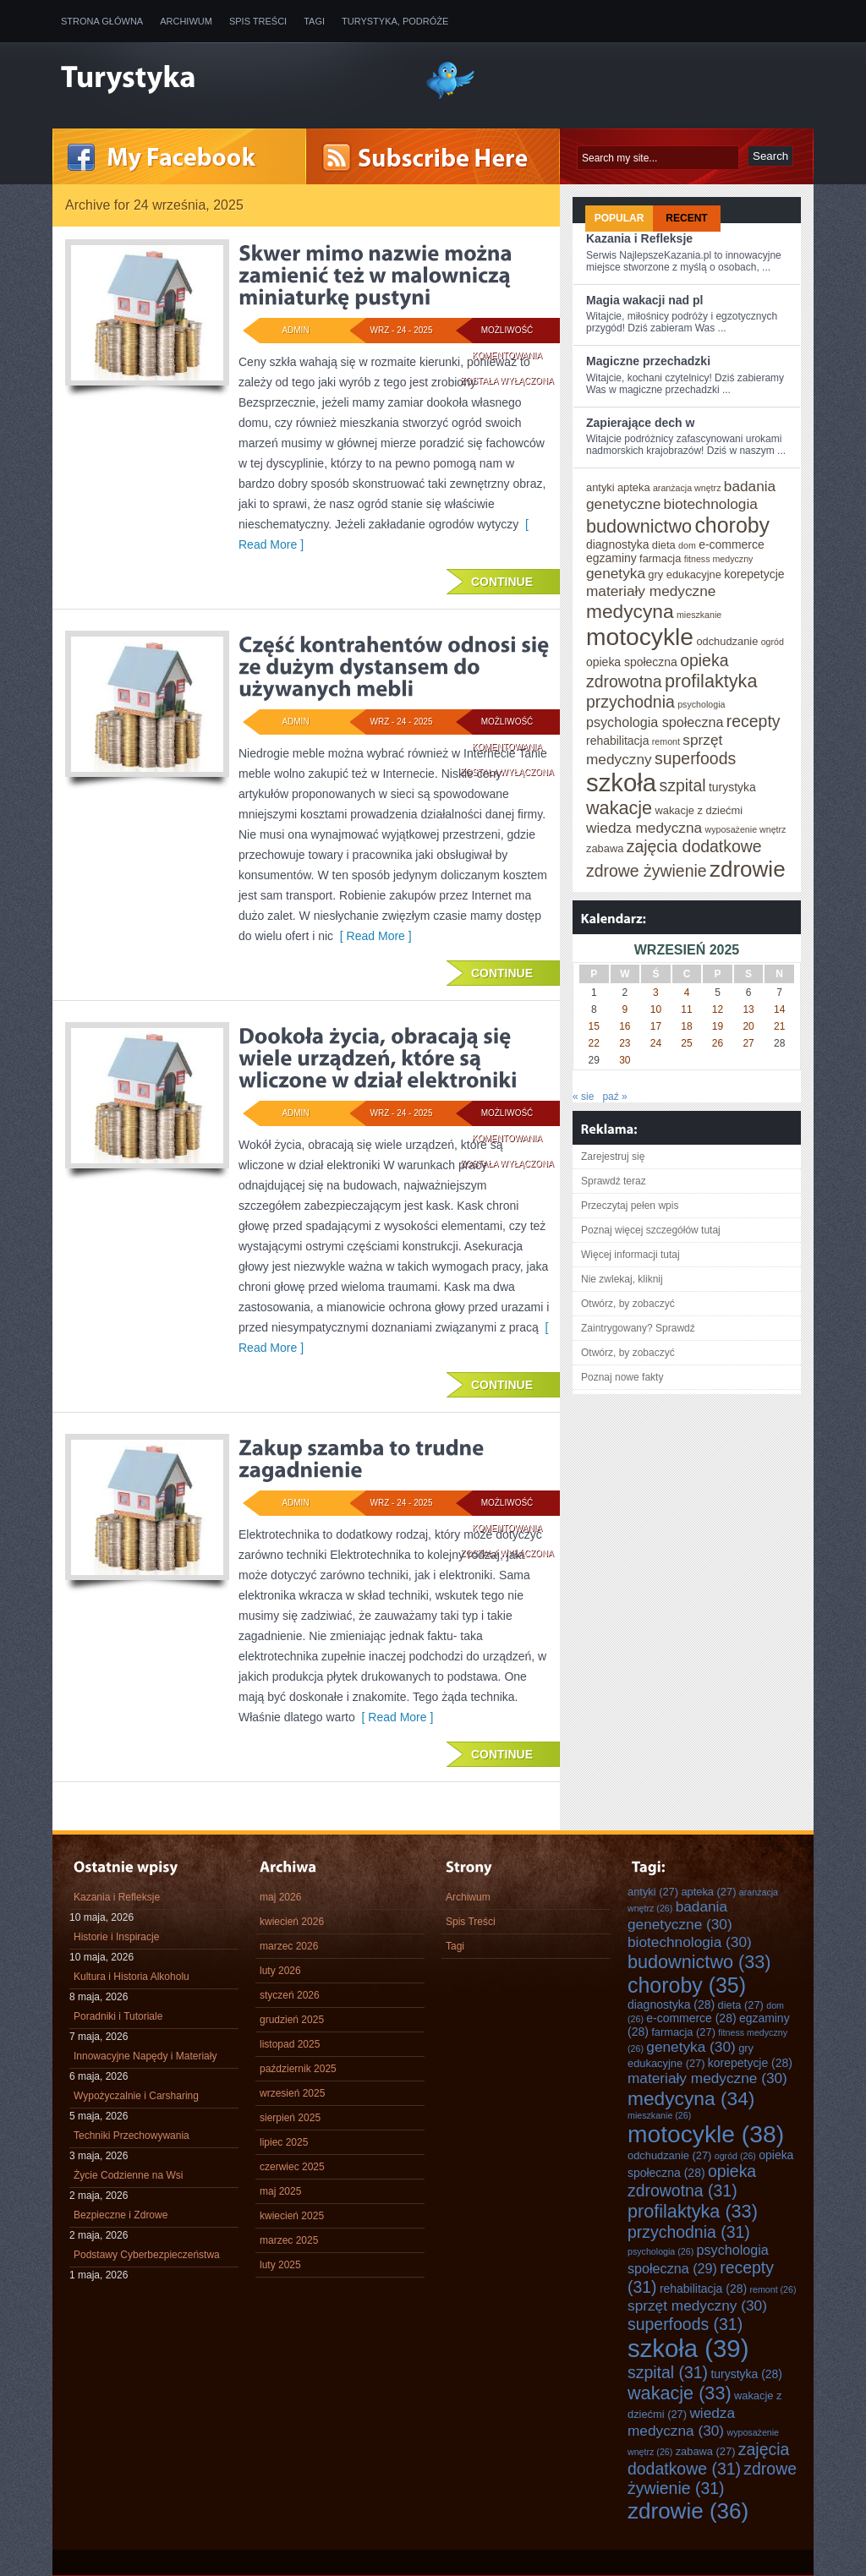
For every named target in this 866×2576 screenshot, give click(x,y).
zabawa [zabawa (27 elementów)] (604, 848)
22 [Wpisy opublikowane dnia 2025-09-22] (594, 1043)
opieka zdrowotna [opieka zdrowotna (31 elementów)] (692, 2181)
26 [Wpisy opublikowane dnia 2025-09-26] (717, 1043)
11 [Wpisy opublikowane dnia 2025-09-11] (686, 1009)
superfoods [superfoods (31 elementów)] (695, 758)
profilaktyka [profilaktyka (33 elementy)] (711, 681)
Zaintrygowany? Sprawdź (638, 1328)
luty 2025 (280, 2265)
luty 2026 (280, 1971)
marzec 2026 (289, 1946)
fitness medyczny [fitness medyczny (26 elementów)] (719, 559)
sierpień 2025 (290, 2118)
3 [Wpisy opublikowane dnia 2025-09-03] (656, 992)
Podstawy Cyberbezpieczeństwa (147, 2255)
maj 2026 (280, 1897)
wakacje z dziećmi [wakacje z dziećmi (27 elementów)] (699, 810)
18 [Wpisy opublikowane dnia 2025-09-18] (686, 1026)
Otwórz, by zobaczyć (628, 1304)
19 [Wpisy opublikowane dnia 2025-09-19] (717, 1026)
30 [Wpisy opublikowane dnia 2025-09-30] (624, 1060)
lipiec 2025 (284, 2142)
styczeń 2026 (290, 1995)
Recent (686, 218)
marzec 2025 (289, 2240)
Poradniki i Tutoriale (118, 2016)
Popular (619, 218)
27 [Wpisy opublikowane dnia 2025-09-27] (748, 1043)
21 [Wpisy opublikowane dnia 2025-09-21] (779, 1026)
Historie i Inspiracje (116, 1937)
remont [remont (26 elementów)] (666, 741)
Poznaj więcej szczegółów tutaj (651, 1230)
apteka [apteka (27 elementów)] (633, 487)
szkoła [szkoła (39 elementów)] (621, 782)
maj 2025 (280, 2191)
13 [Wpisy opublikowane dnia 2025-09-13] (748, 1009)
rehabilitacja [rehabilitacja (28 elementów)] (617, 740)
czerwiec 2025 (292, 2167)
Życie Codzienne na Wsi (128, 2175)
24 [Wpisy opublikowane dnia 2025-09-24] (655, 1043)
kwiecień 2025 (292, 2216)
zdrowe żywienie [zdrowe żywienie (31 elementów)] (646, 870)
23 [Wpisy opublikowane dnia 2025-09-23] (624, 1043)
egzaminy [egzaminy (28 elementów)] (611, 558)
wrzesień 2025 (292, 2093)
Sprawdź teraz (613, 1181)
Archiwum (186, 21)
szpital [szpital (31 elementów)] (682, 785)
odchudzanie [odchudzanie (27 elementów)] (727, 641)
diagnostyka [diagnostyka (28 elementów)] (617, 544)
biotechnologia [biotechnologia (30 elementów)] (711, 503)
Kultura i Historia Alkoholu (131, 1977)
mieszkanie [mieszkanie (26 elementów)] (699, 615)
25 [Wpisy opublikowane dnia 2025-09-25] (686, 1043)
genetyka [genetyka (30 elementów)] (615, 573)
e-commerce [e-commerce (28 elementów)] (732, 544)
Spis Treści (258, 21)
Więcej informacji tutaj (630, 1255)
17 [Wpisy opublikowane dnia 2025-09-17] (655, 1026)
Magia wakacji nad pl (645, 300)
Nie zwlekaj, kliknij (622, 1279)
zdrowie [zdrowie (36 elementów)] (748, 869)
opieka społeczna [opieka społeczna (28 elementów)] (631, 662)
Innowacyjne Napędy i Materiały (145, 2056)
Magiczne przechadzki (648, 361)
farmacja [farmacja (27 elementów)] (660, 558)
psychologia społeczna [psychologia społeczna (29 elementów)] (654, 722)
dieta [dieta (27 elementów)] (664, 545)
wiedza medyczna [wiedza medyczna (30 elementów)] (644, 827)
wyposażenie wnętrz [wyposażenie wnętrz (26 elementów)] (745, 829)
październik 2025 (298, 2069)
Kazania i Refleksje (639, 238)
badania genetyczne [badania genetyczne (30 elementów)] (680, 1915)
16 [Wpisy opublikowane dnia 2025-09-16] (624, 1026)
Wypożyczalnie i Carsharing (136, 2096)
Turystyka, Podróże (395, 21)
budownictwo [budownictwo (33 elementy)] (639, 526)
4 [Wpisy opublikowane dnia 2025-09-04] (687, 992)
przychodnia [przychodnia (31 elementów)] (630, 701)
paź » (614, 1096)
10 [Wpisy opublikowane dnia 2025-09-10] (655, 1009)
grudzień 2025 (292, 2020)
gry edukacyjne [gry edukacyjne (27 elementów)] (684, 574)
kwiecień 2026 (292, 1922)
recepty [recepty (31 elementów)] (753, 721)
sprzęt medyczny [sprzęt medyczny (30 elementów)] (697, 2305)
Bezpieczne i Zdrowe (120, 2215)
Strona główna (102, 21)
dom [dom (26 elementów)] (687, 545)
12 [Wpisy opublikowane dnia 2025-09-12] (717, 1009)
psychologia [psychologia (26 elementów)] (701, 704)
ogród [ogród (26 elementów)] (772, 642)
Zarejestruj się (612, 1156)
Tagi (314, 21)
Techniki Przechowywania (131, 2135)
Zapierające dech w (640, 422)
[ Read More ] (372, 936)
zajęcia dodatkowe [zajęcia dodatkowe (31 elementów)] (694, 846)
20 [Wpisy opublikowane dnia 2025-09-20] (748, 1026)
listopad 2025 (290, 2044)
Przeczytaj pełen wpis (629, 1205)
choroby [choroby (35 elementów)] (732, 525)
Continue (502, 581)
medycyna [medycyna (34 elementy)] (630, 611)
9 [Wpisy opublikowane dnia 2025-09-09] (625, 1009)
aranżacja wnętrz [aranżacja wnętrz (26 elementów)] (687, 488)
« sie (583, 1096)
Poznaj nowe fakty (622, 1377)
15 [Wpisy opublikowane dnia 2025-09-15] (594, 1026)
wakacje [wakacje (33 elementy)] (619, 807)
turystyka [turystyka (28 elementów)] (732, 787)
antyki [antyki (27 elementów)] (600, 487)
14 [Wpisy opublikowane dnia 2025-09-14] (779, 1009)
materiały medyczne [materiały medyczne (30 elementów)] (650, 590)
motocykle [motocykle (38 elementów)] (639, 636)
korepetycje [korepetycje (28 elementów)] (754, 574)
